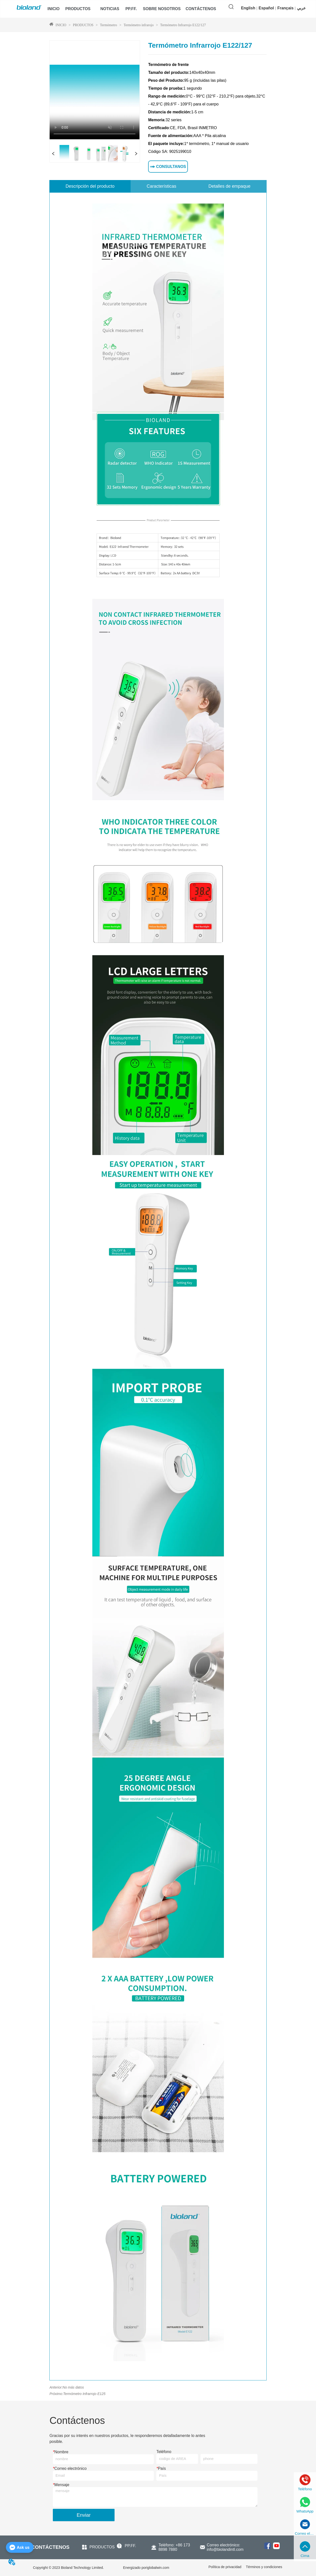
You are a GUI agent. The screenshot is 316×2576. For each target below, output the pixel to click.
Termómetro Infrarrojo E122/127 (182, 25)
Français (285, 8)
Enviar (84, 2515)
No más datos (73, 2387)
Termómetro (108, 25)
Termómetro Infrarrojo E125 (84, 2394)
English (248, 8)
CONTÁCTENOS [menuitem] (201, 9)
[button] (78, 9)
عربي (301, 8)
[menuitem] (78, 9)
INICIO (61, 25)
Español (266, 8)
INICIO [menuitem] (53, 9)
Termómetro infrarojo (138, 25)
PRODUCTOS (83, 25)
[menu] (131, 9)
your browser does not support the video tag (94, 90)
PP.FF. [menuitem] (131, 9)
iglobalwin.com (146, 2568)
